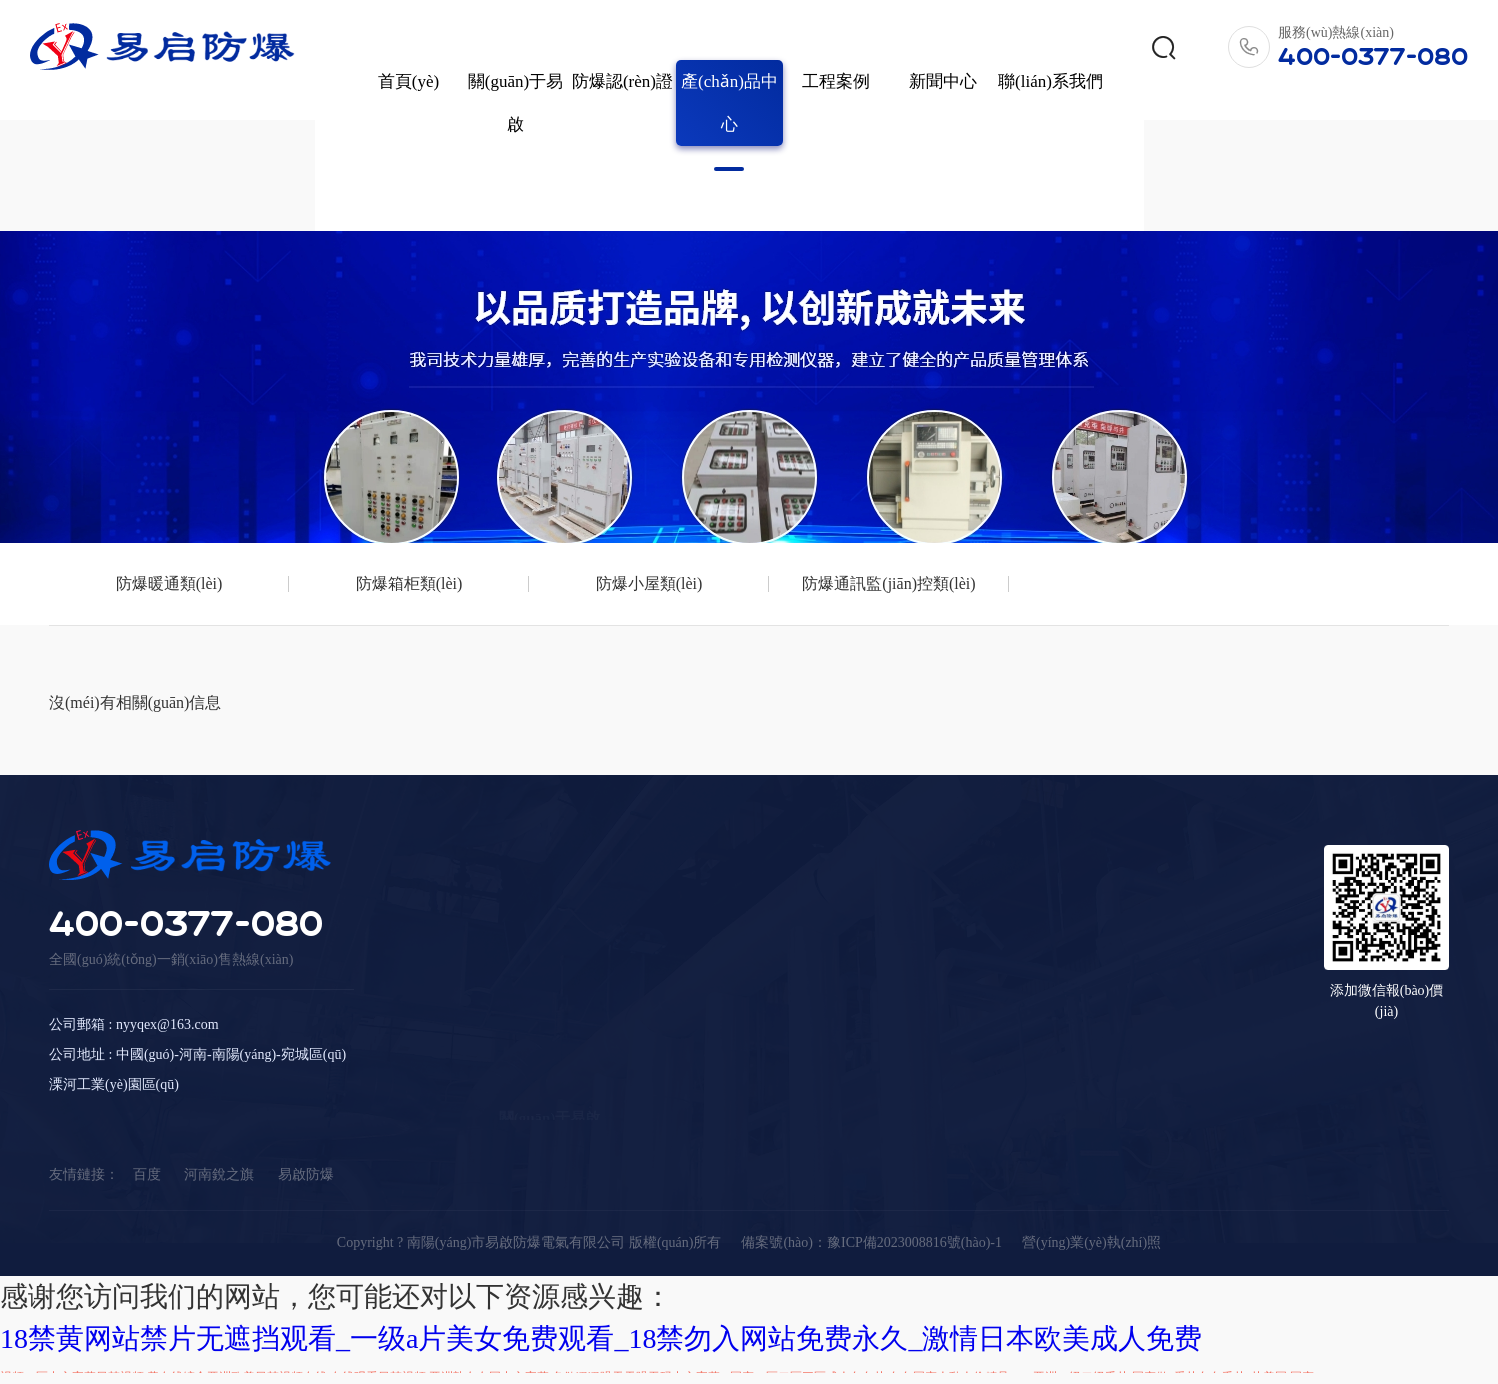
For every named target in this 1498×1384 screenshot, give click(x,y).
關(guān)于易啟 (485, 70)
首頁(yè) (378, 48)
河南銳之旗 (219, 1132)
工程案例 (806, 48)
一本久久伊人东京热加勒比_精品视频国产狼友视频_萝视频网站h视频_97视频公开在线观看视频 (847, 1362)
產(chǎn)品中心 (699, 70)
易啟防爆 (306, 1132)
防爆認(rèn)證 (592, 48)
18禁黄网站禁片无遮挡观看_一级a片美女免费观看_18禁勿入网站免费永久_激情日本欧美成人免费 (601, 1245)
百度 (147, 1132)
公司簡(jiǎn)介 (543, 954)
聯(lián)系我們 (1020, 48)
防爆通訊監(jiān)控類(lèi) (699, 490)
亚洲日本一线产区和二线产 (1251, 1320)
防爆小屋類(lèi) (514, 490)
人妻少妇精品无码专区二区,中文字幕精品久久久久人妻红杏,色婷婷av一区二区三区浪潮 (538, 1320)
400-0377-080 (186, 980)
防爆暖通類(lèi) (142, 490)
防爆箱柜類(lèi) (328, 490)
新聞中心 (913, 48)
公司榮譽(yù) (538, 984)
